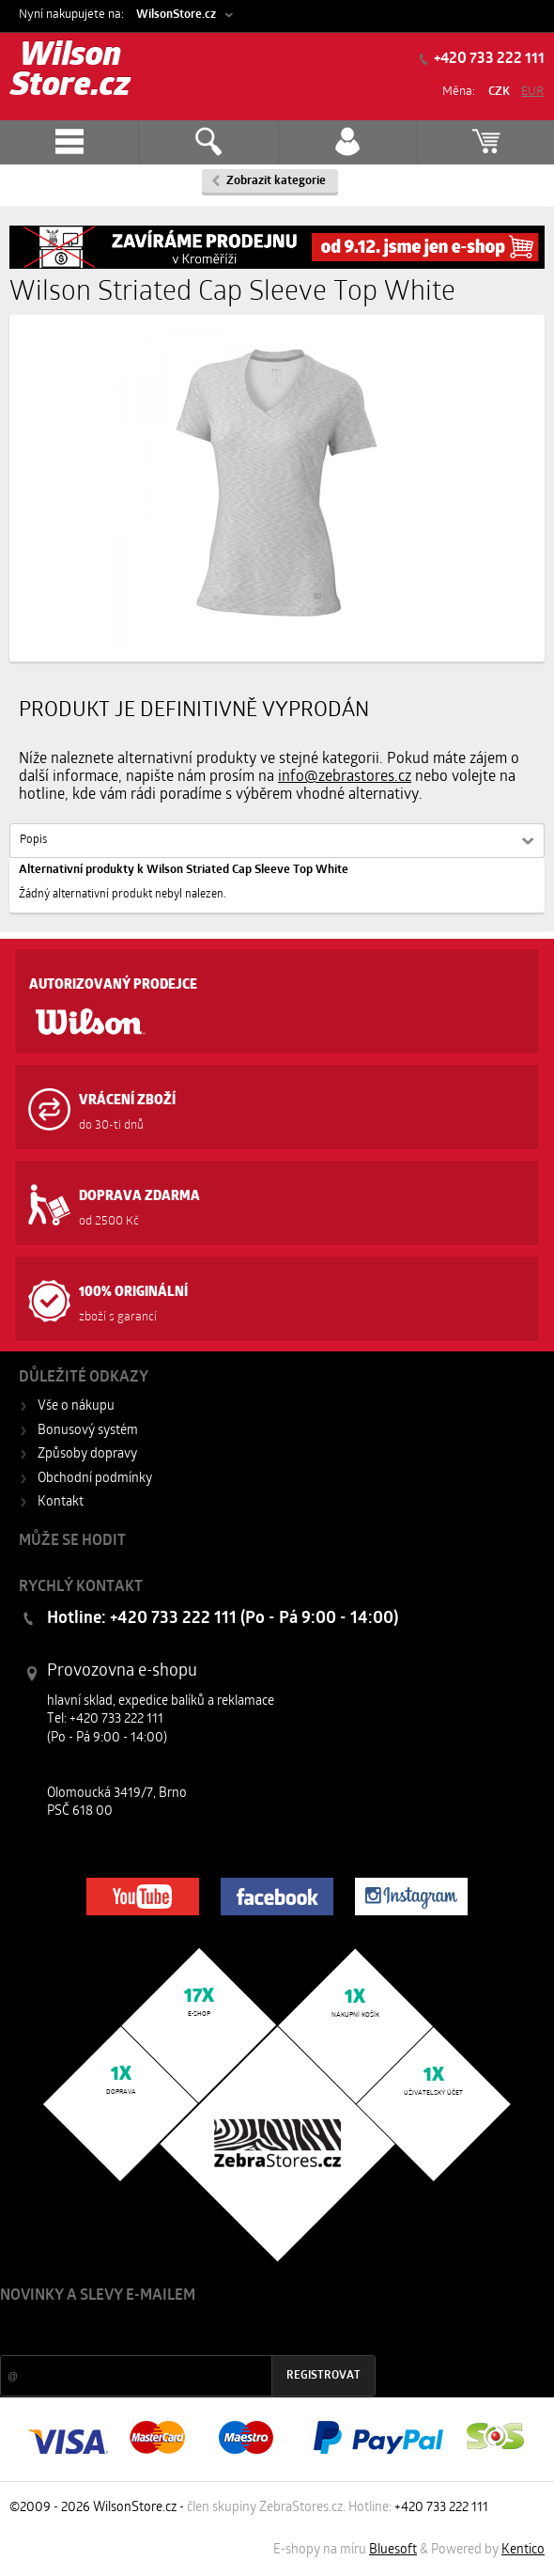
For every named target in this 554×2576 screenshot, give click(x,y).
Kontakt (61, 1502)
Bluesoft (393, 2550)
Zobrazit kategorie (276, 181)
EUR (532, 92)
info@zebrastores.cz (344, 777)
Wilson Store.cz (70, 71)
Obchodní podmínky (95, 1479)
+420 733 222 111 (488, 59)
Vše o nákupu (76, 1406)
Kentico (523, 2550)
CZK (499, 92)
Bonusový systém (88, 1431)
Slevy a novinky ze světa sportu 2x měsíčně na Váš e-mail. (160, 2331)
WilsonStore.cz (176, 14)
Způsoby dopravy (87, 1454)
